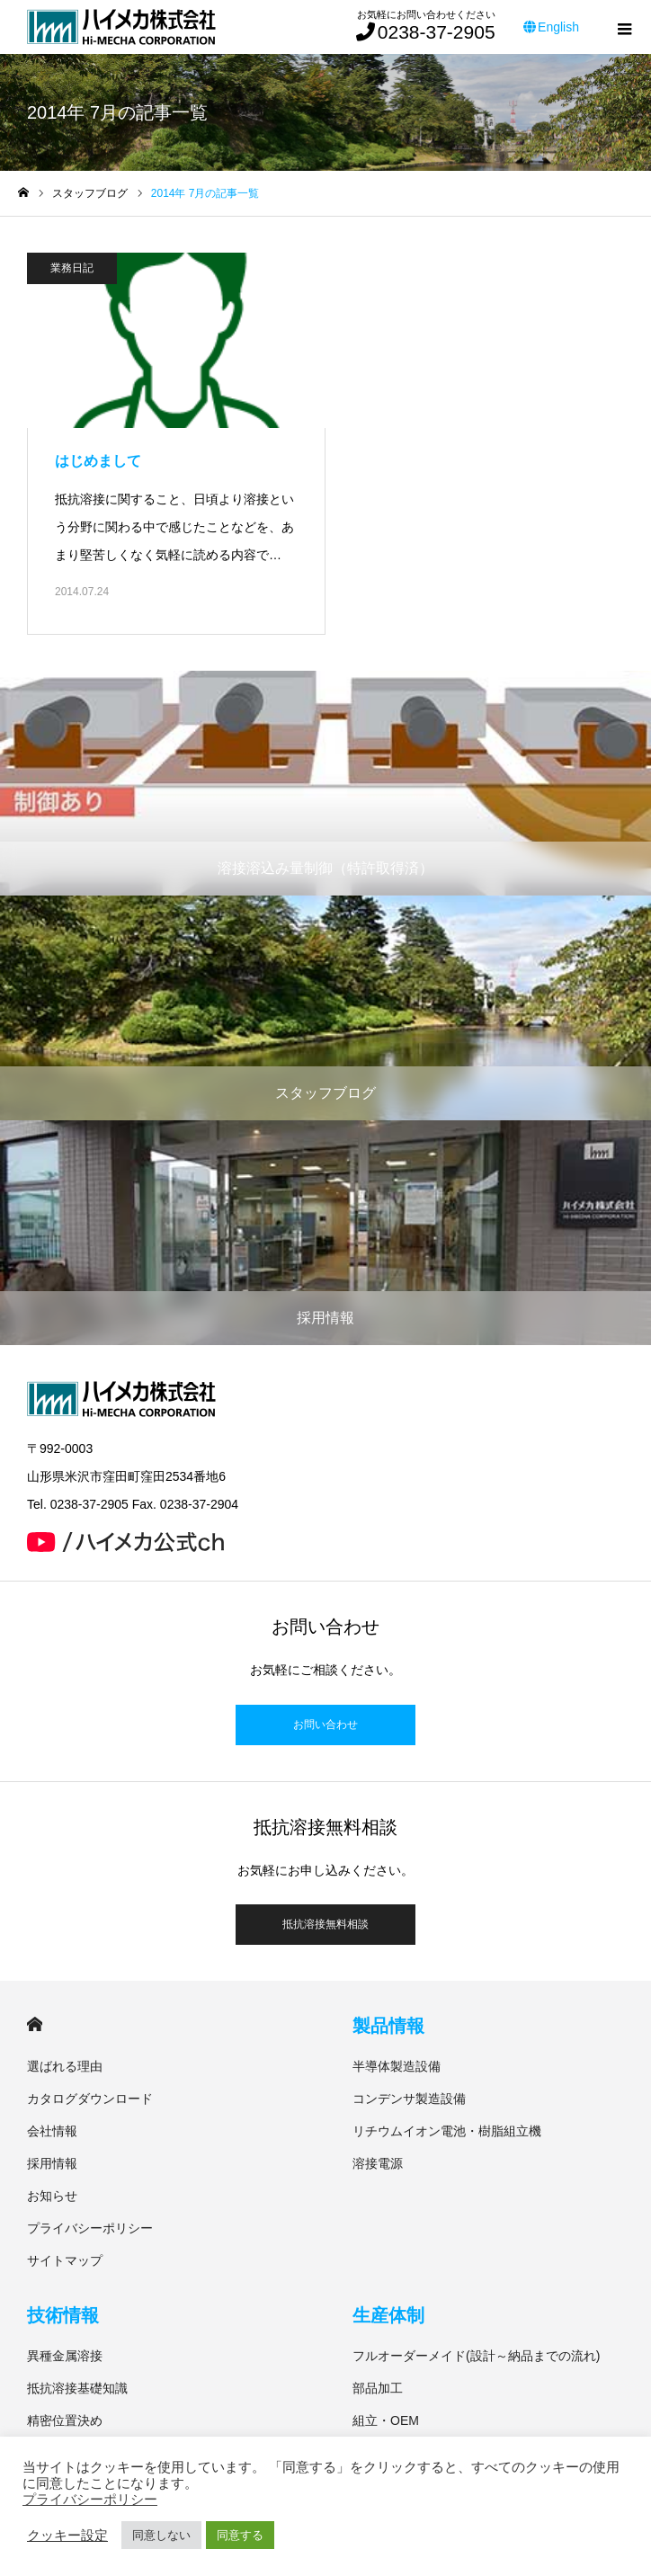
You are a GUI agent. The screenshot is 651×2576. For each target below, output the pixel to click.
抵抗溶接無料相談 (325, 1924)
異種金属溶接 (65, 2356)
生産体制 (388, 2315)
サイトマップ (65, 2260)
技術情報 (63, 2315)
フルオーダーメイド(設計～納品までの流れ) (476, 2356)
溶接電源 (377, 2163)
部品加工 (377, 2388)
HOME (34, 2024)
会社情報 (52, 2131)
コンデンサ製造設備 (409, 2098)
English (550, 27)
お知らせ (52, 2195)
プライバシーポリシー (90, 2228)
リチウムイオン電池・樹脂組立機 (446, 2131)
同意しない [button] (161, 2535)
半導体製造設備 (396, 2066)
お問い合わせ (325, 1724)
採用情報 (52, 2163)
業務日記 (72, 268)
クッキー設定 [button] (67, 2535)
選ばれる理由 (65, 2066)
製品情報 (388, 2026)
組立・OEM (385, 2420)
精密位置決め (65, 2420)
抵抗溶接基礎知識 (77, 2388)
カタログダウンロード (90, 2098)
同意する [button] (240, 2535)
